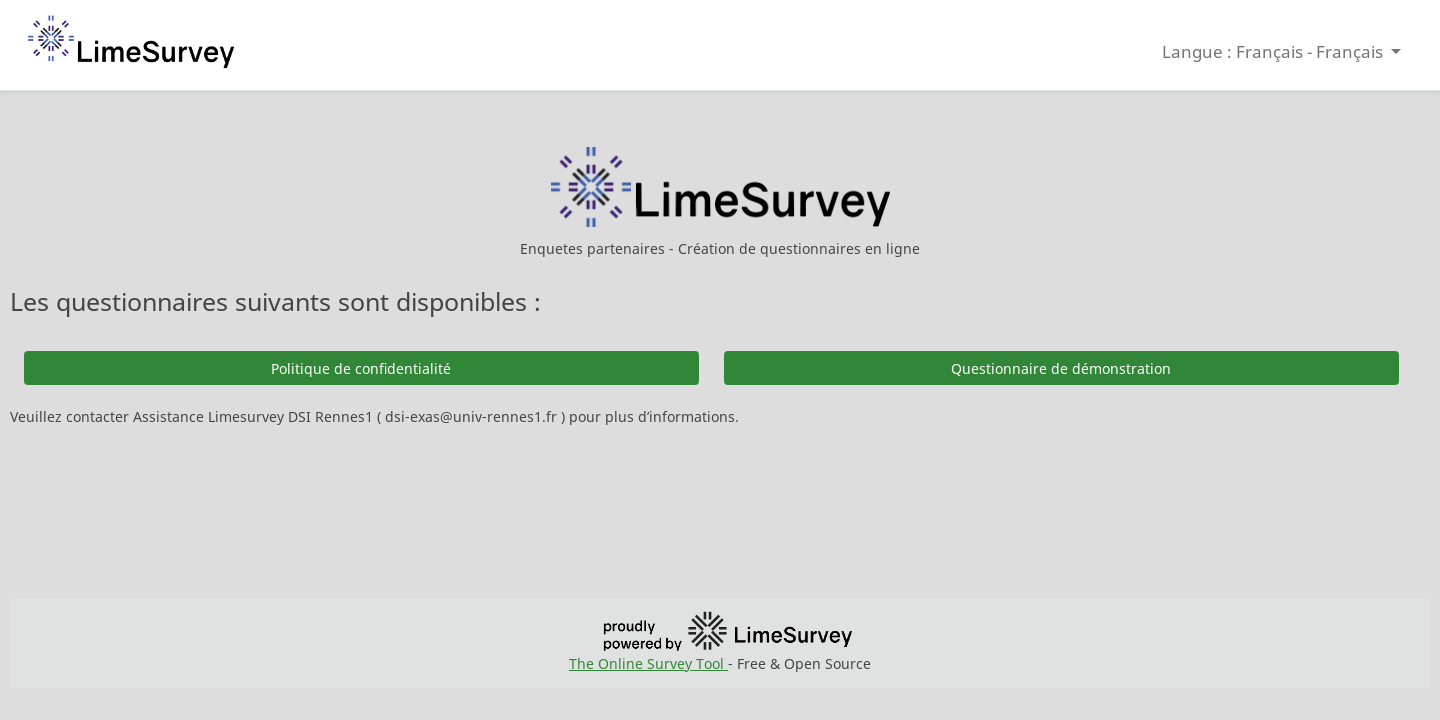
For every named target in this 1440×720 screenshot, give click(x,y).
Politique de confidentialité (361, 368)
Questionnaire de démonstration (1061, 368)
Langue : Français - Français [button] (1274, 51)
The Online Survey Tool (648, 663)
